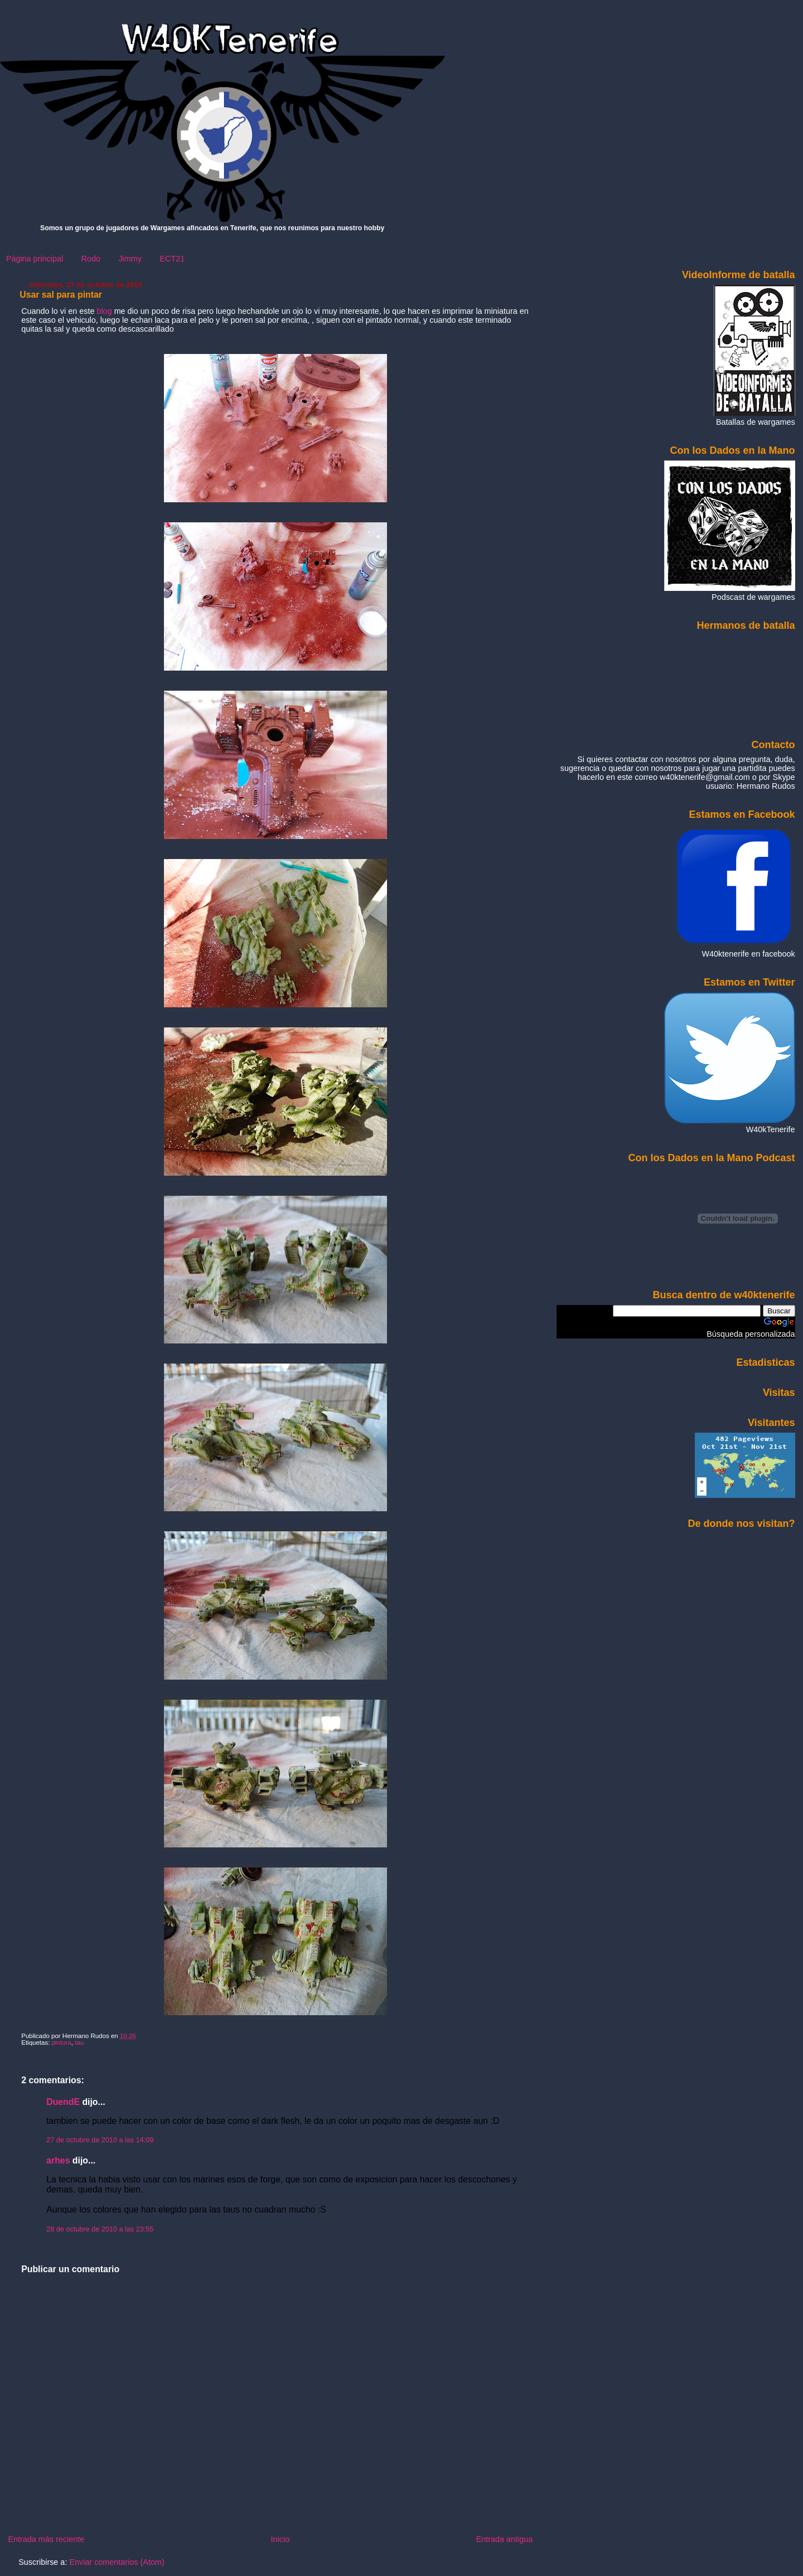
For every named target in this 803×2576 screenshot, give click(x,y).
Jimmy (130, 258)
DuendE (63, 2102)
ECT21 (172, 258)
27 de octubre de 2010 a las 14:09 (99, 2140)
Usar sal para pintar (61, 294)
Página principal (34, 258)
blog (105, 311)
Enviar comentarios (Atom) (116, 2562)
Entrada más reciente (46, 2539)
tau (79, 2042)
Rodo (90, 258)
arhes (58, 2160)
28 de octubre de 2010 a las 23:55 (99, 2229)
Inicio (280, 2539)
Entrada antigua (504, 2539)
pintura (61, 2042)
